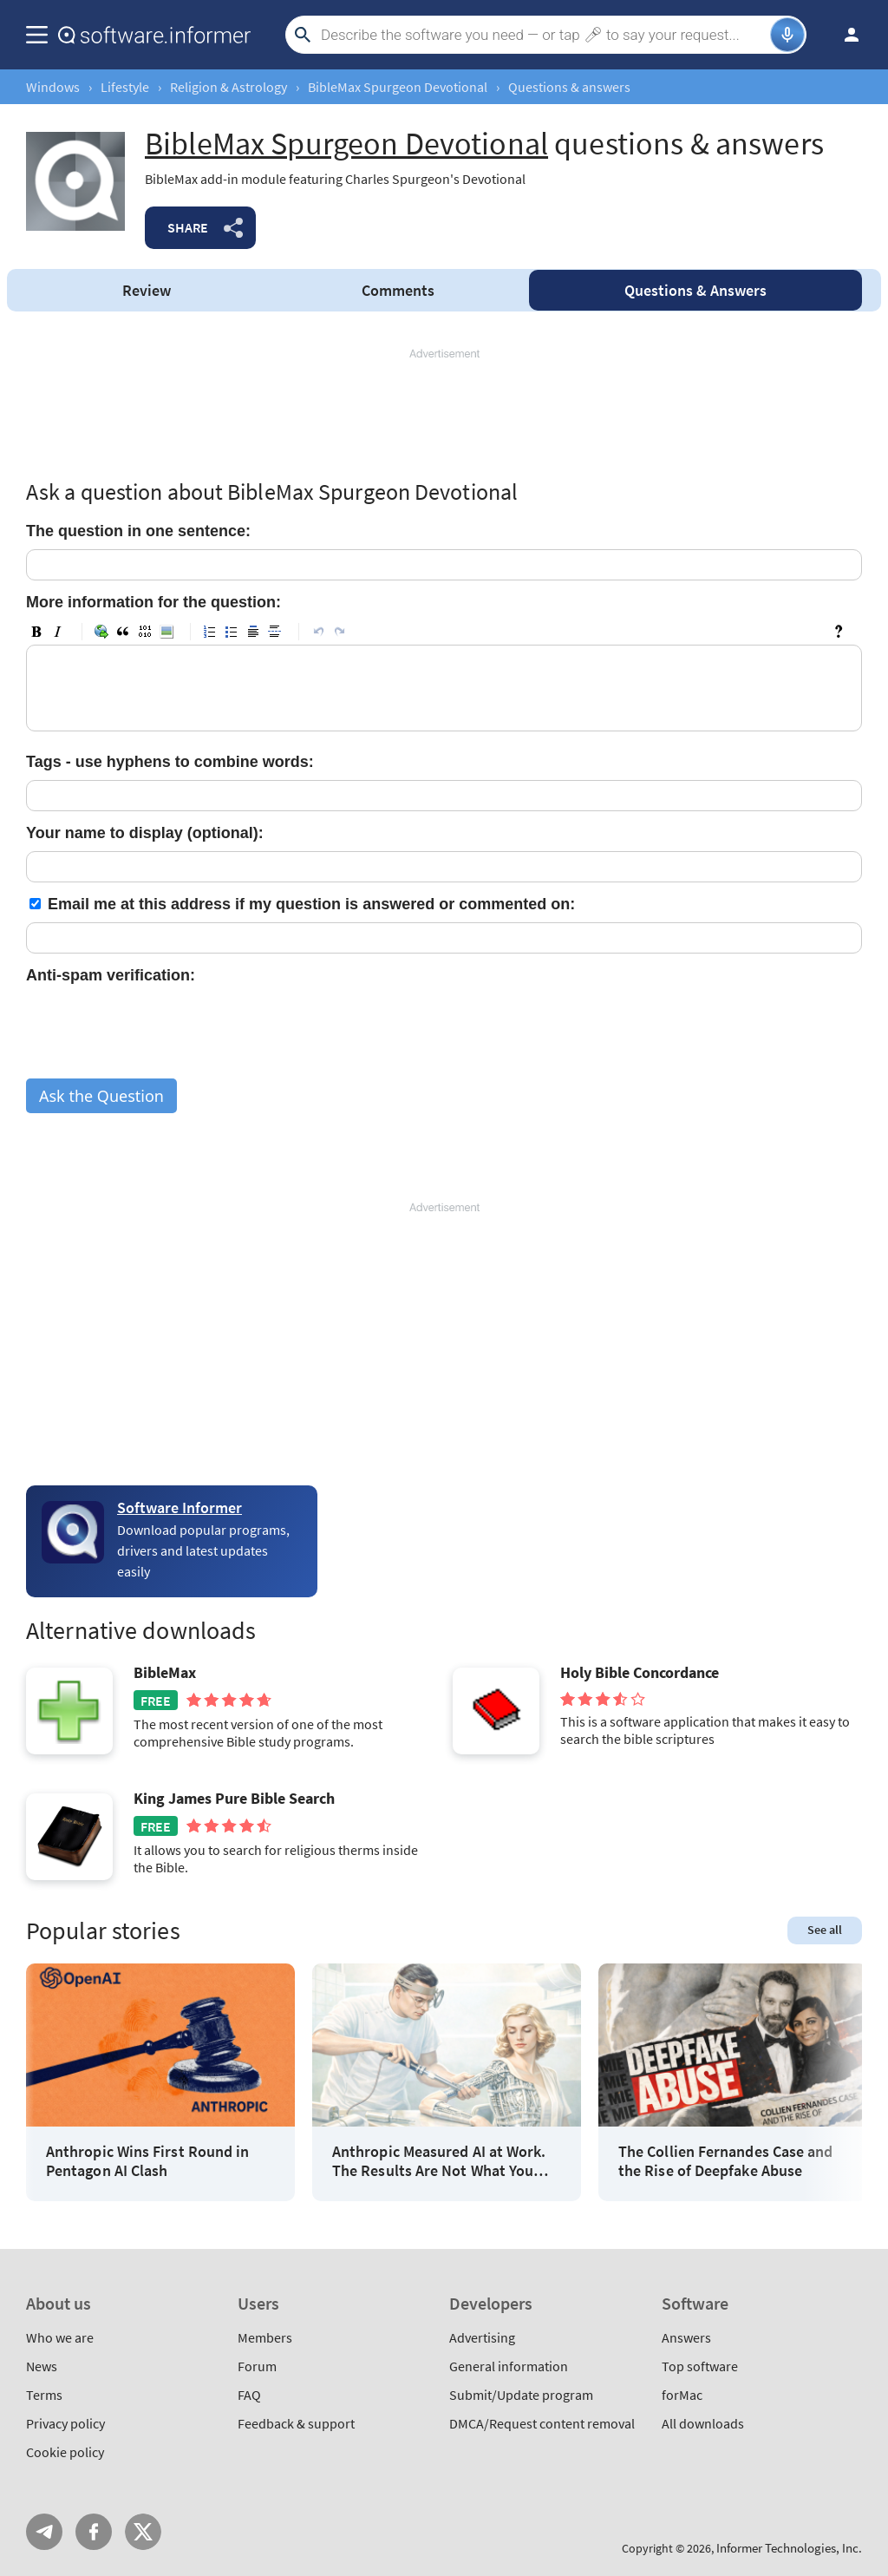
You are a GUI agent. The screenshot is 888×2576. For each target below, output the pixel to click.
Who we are (60, 2337)
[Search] (543, 34)
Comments (398, 290)
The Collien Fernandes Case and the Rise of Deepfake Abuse (725, 2160)
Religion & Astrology (228, 86)
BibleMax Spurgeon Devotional (397, 86)
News (41, 2366)
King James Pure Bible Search (234, 1798)
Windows (53, 86)
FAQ (249, 2394)
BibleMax (165, 1672)
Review (146, 290)
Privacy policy (65, 2423)
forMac (682, 2394)
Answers (695, 290)
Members (265, 2337)
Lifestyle (125, 86)
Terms (44, 2394)
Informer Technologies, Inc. (789, 2548)
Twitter (143, 2532)
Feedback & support (296, 2423)
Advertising (482, 2337)
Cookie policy (65, 2452)
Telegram (44, 2532)
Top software (700, 2366)
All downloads (703, 2423)
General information (508, 2366)
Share (187, 227)
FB (93, 2532)
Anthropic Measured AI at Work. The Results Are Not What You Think (438, 2160)
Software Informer (179, 1507)
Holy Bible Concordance (639, 1672)
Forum (257, 2366)
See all (824, 1929)
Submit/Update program (521, 2394)
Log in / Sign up (844, 34)
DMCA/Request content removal (542, 2423)
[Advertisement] (444, 414)
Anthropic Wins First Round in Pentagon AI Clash (147, 2160)
